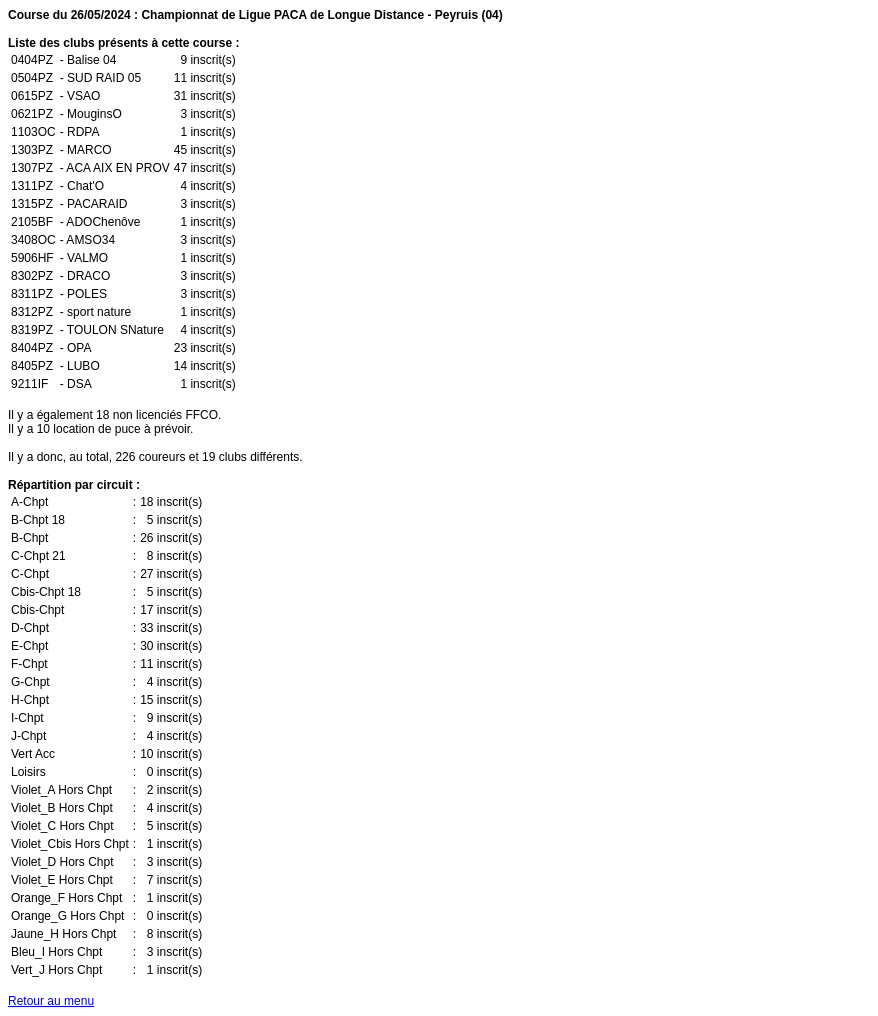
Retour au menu (51, 1001)
